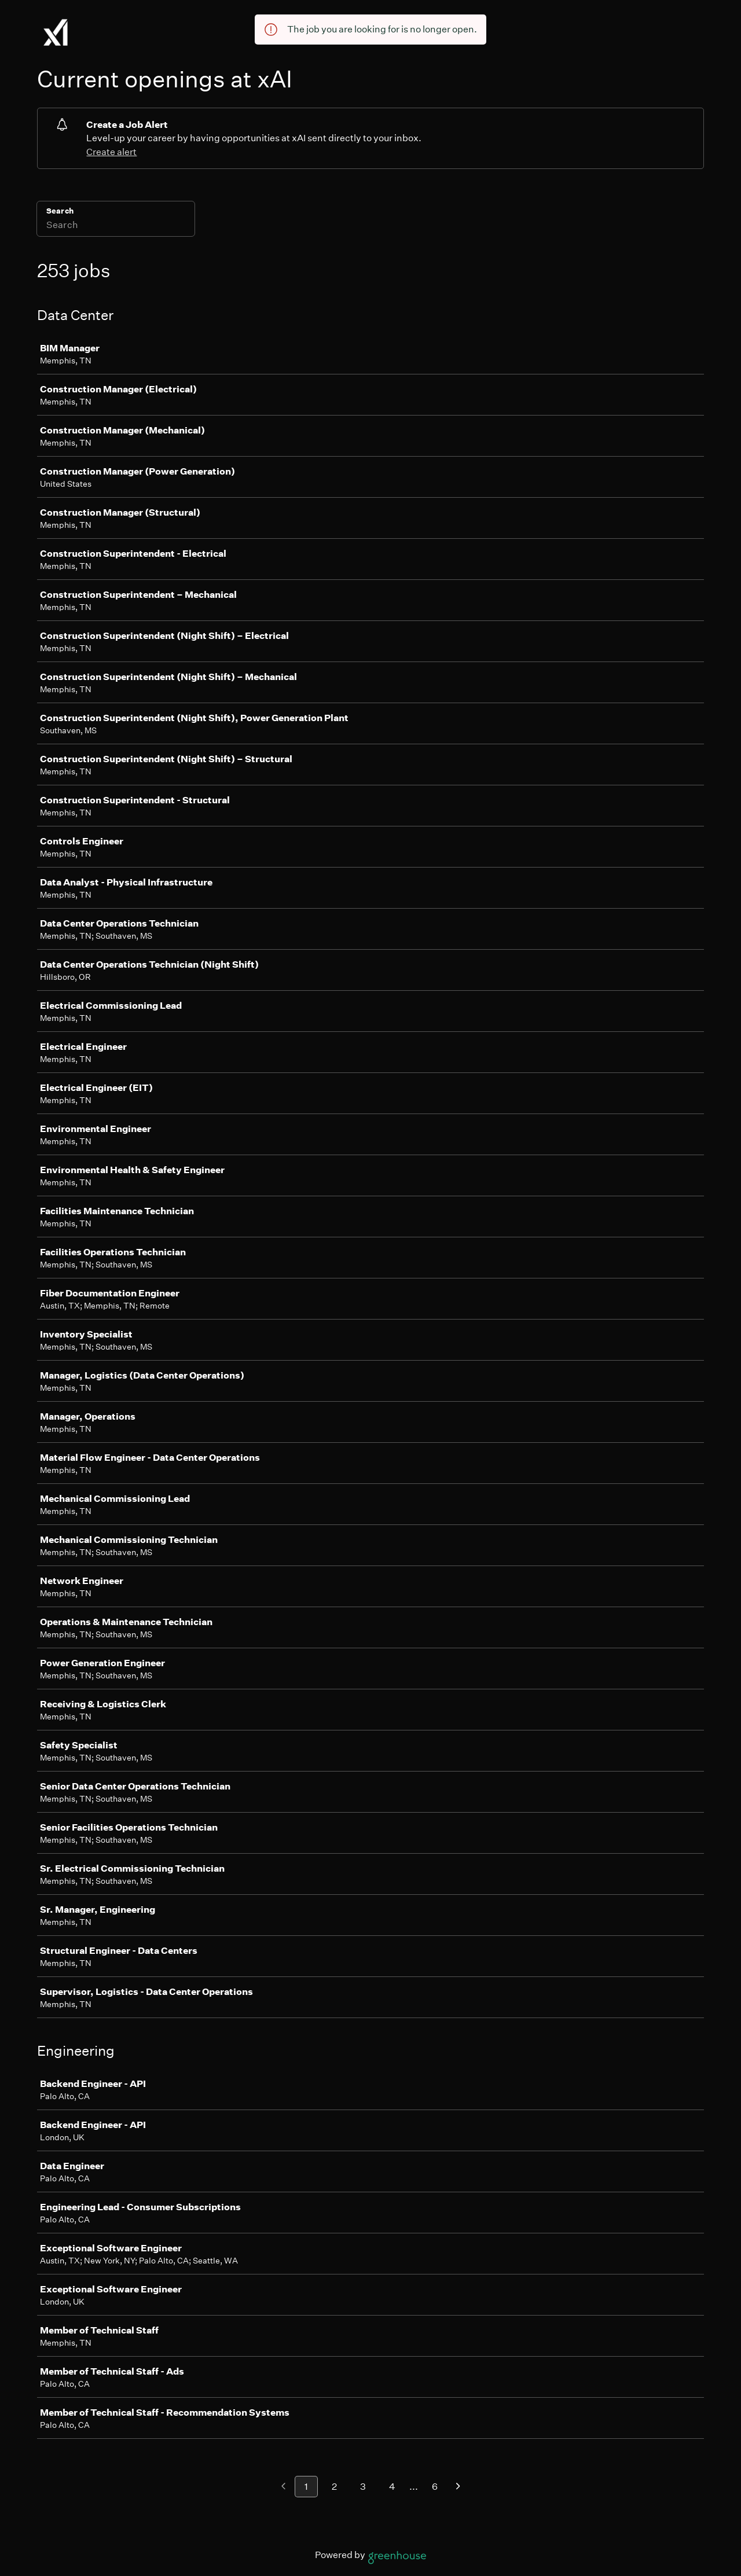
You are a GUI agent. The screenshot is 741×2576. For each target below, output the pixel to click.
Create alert (111, 151)
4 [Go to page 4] (392, 2486)
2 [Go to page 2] (334, 2486)
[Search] (116, 226)
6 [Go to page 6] (435, 2486)
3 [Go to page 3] (363, 2486)
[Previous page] (283, 2487)
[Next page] (458, 2487)
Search (60, 211)
